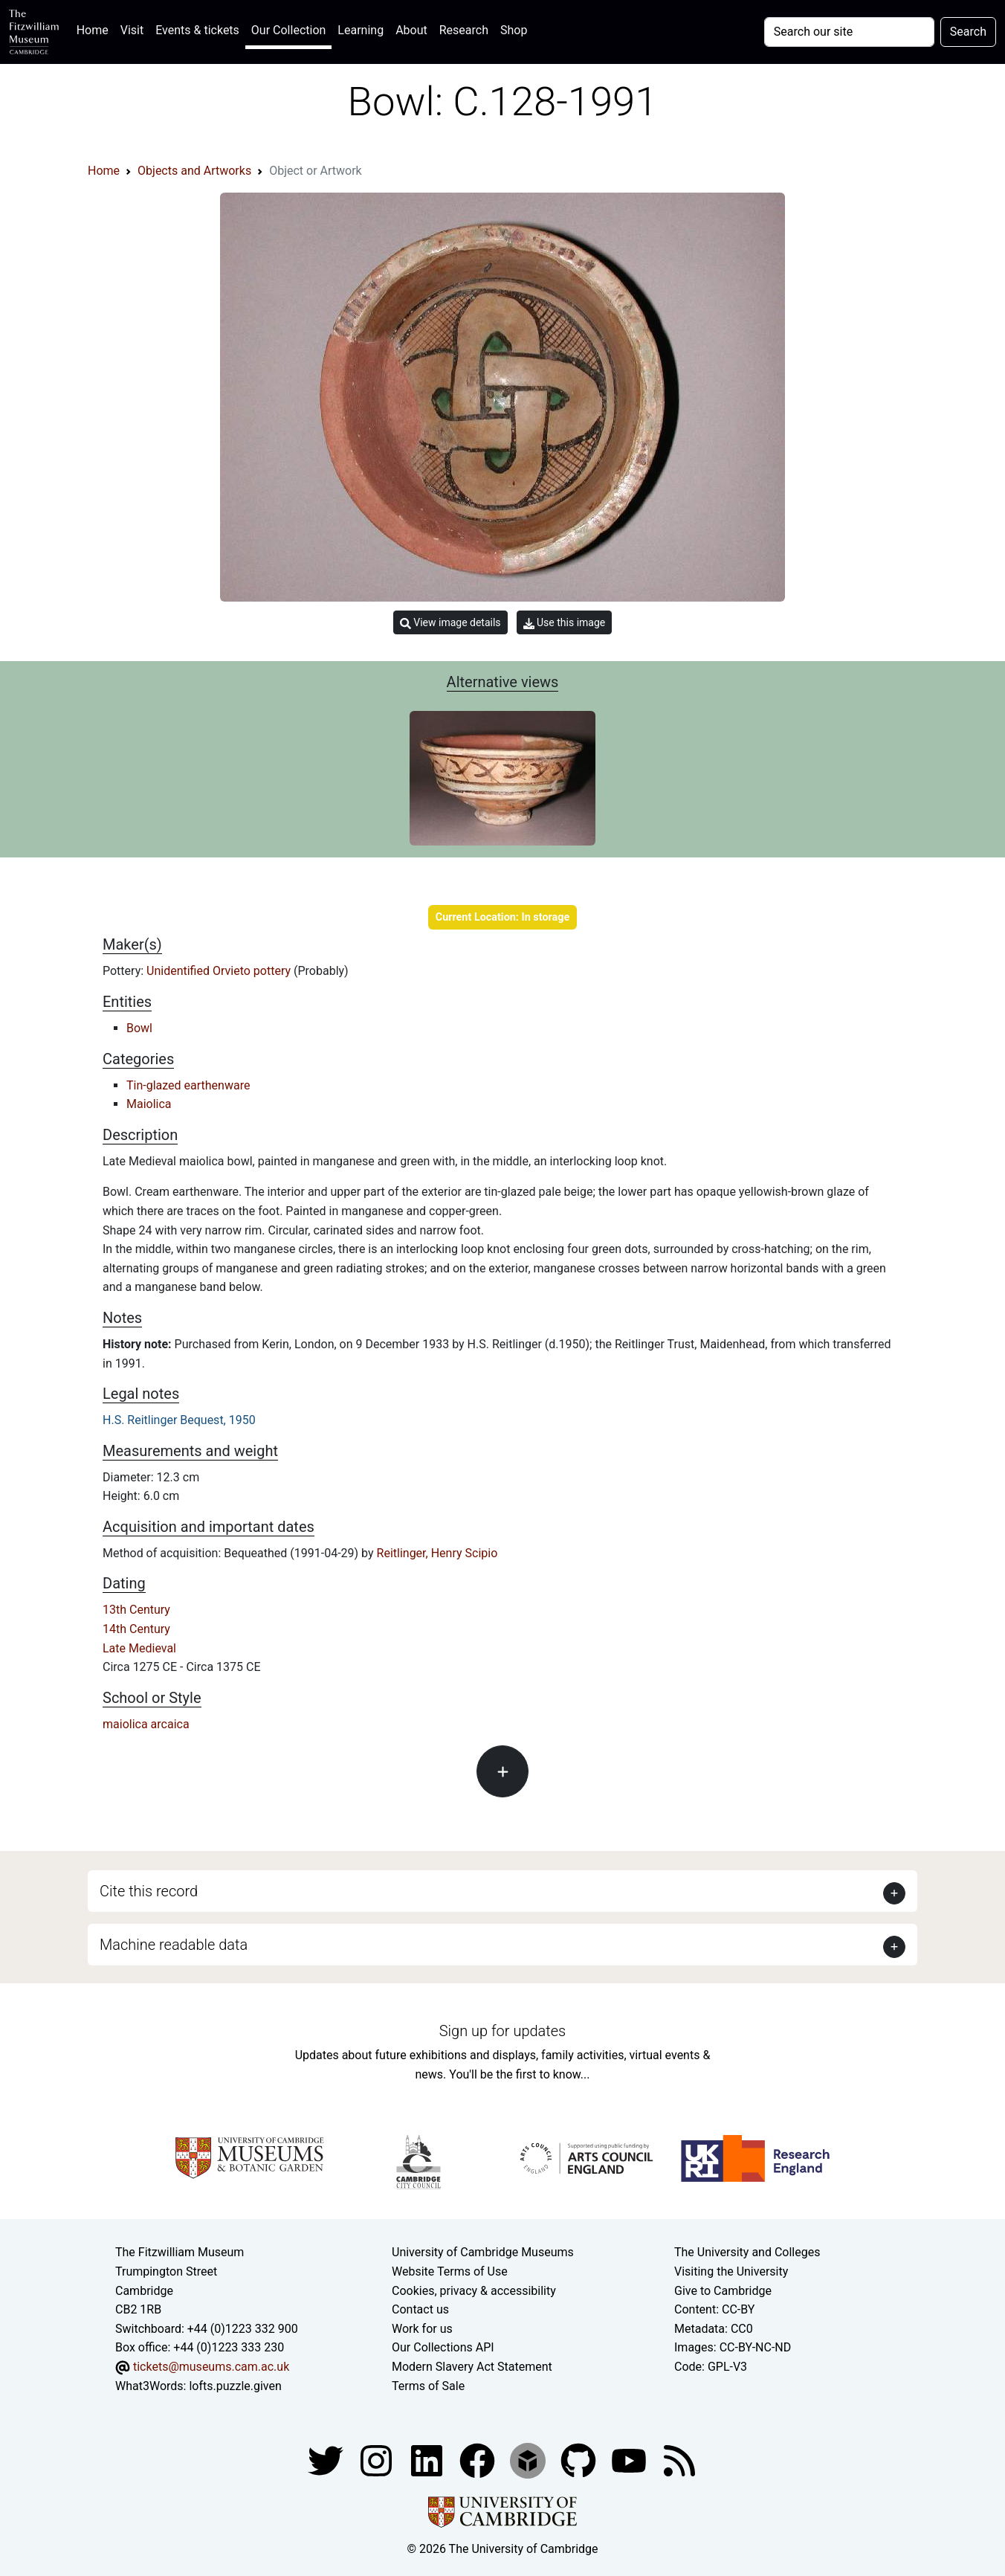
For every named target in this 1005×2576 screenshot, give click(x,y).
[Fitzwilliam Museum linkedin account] (478, 2460)
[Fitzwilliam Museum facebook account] (428, 2460)
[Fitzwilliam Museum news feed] (679, 2460)
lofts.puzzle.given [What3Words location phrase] (235, 2386)
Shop (513, 30)
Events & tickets (197, 30)
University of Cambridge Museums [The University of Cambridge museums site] (483, 2252)
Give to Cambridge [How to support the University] (723, 2291)
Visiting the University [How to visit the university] (731, 2271)
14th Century (136, 1629)
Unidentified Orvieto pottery (220, 971)
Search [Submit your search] (968, 32)
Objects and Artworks (194, 171)
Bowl (139, 1028)
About (411, 30)
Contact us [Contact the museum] (420, 2309)
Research (463, 30)
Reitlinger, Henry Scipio (437, 1553)
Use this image (564, 622)
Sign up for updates (502, 2031)
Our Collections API (443, 2347)
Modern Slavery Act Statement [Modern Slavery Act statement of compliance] (472, 2367)
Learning (360, 30)
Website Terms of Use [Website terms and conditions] (450, 2271)
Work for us (422, 2329)
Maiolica (149, 1104)
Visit (131, 30)
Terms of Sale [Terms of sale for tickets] (428, 2386)
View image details (450, 622)
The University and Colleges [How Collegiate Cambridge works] (747, 2252)
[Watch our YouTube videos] (630, 2460)
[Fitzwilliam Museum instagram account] (377, 2460)
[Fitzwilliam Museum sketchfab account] (529, 2460)
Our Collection (288, 30)
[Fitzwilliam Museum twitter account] (327, 2460)
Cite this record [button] (149, 1891)
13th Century (136, 1610)
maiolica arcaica (146, 1724)
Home (95, 28)
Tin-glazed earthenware (188, 1085)
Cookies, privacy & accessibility (474, 2291)
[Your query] (849, 32)
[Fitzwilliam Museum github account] (580, 2460)
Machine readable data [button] (174, 1945)
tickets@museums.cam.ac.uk (211, 2367)
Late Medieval (139, 1648)
